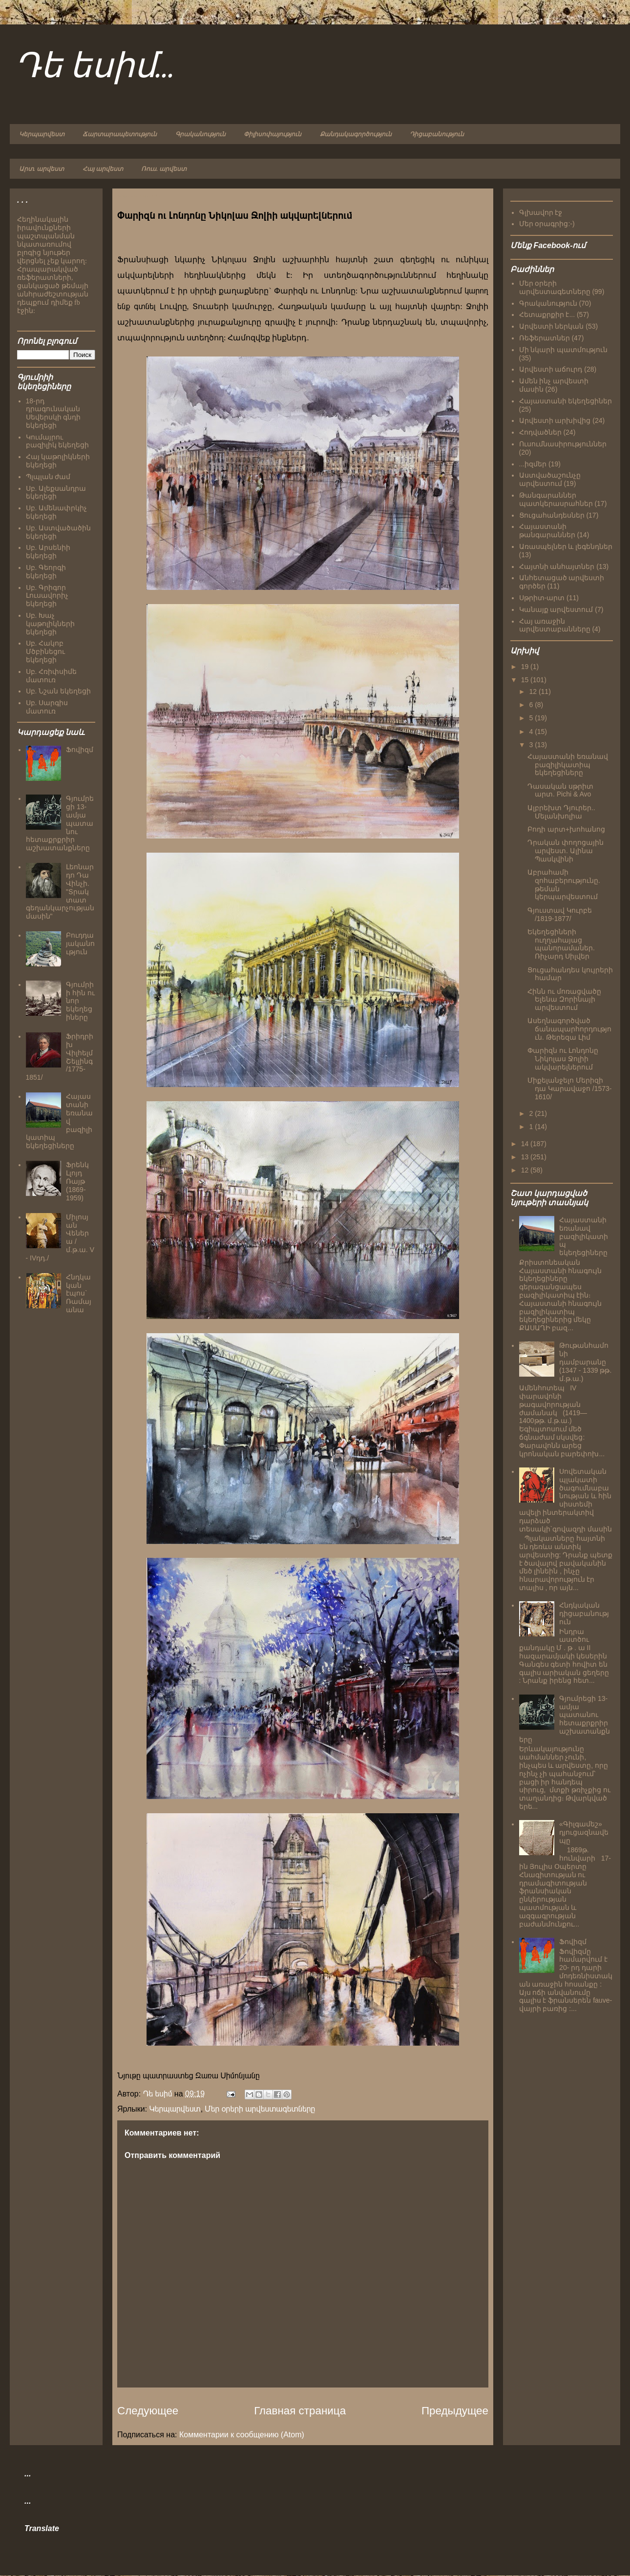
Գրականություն (200, 134)
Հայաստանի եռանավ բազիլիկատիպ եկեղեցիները (567, 765)
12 (533, 691)
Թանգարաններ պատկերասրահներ (556, 499)
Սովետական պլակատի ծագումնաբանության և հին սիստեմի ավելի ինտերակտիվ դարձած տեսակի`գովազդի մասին (565, 1500)
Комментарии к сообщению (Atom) (241, 2434)
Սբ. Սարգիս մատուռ (47, 707)
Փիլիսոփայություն (272, 134)
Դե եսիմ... (95, 67)
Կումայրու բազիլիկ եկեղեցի (57, 441)
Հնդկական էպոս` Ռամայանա (78, 1293)
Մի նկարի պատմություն (563, 350)
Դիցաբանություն (437, 134)
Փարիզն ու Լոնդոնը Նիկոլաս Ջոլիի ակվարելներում (562, 1059)
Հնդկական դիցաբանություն (584, 1613)
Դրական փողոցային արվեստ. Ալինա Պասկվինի (565, 850)
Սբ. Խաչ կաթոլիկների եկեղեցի (50, 623)
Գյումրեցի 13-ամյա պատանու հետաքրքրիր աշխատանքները (564, 1719)
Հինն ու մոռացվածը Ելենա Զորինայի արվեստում (564, 999)
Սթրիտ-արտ (542, 598)
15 (525, 680)
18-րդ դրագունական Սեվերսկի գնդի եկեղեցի (53, 413)
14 (525, 1144)
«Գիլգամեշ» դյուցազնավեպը (584, 1832)
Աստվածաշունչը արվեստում (550, 479)
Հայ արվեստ (103, 169)
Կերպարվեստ (41, 134)
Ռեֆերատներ (544, 338)
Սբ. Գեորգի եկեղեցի (46, 572)
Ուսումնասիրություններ (563, 444)
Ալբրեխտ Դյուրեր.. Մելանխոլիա (561, 812)
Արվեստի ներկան (551, 326)
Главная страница (300, 2411)
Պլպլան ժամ (48, 477)
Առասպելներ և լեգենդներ (566, 546)
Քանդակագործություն (356, 134)
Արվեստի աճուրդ (551, 369)
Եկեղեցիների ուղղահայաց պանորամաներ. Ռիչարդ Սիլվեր (561, 944)
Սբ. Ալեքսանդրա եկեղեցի (56, 492)
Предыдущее (454, 2411)
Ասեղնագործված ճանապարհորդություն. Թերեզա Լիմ (569, 1029)
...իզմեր (533, 464)
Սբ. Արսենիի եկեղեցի (48, 552)
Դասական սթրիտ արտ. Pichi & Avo (560, 790)
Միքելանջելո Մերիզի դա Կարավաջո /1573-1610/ (569, 1088)
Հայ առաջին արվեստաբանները (554, 625)
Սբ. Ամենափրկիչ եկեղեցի (56, 512)
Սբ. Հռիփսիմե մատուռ (51, 676)
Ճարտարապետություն (120, 134)
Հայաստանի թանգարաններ (547, 531)
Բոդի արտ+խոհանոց (566, 829)
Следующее (147, 2411)
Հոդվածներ (540, 432)
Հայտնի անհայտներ (557, 566)
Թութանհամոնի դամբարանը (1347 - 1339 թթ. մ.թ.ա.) (585, 1361)
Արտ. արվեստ (41, 169)
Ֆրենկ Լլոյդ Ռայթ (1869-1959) (77, 1181)
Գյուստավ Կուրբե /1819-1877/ (559, 914)
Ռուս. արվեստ (164, 169)
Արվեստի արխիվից (555, 420)
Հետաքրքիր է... (547, 314)
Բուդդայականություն (80, 943)
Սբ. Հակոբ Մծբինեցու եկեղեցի (45, 651)
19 (525, 666)
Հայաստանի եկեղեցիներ (565, 401)
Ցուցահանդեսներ (552, 515)
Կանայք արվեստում (556, 609)
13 (525, 1157)
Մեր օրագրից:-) (547, 224)
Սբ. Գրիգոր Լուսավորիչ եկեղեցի (47, 596)
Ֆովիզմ (79, 750)
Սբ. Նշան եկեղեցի (58, 691)
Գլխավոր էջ (541, 212)
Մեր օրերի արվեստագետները (260, 2109)
